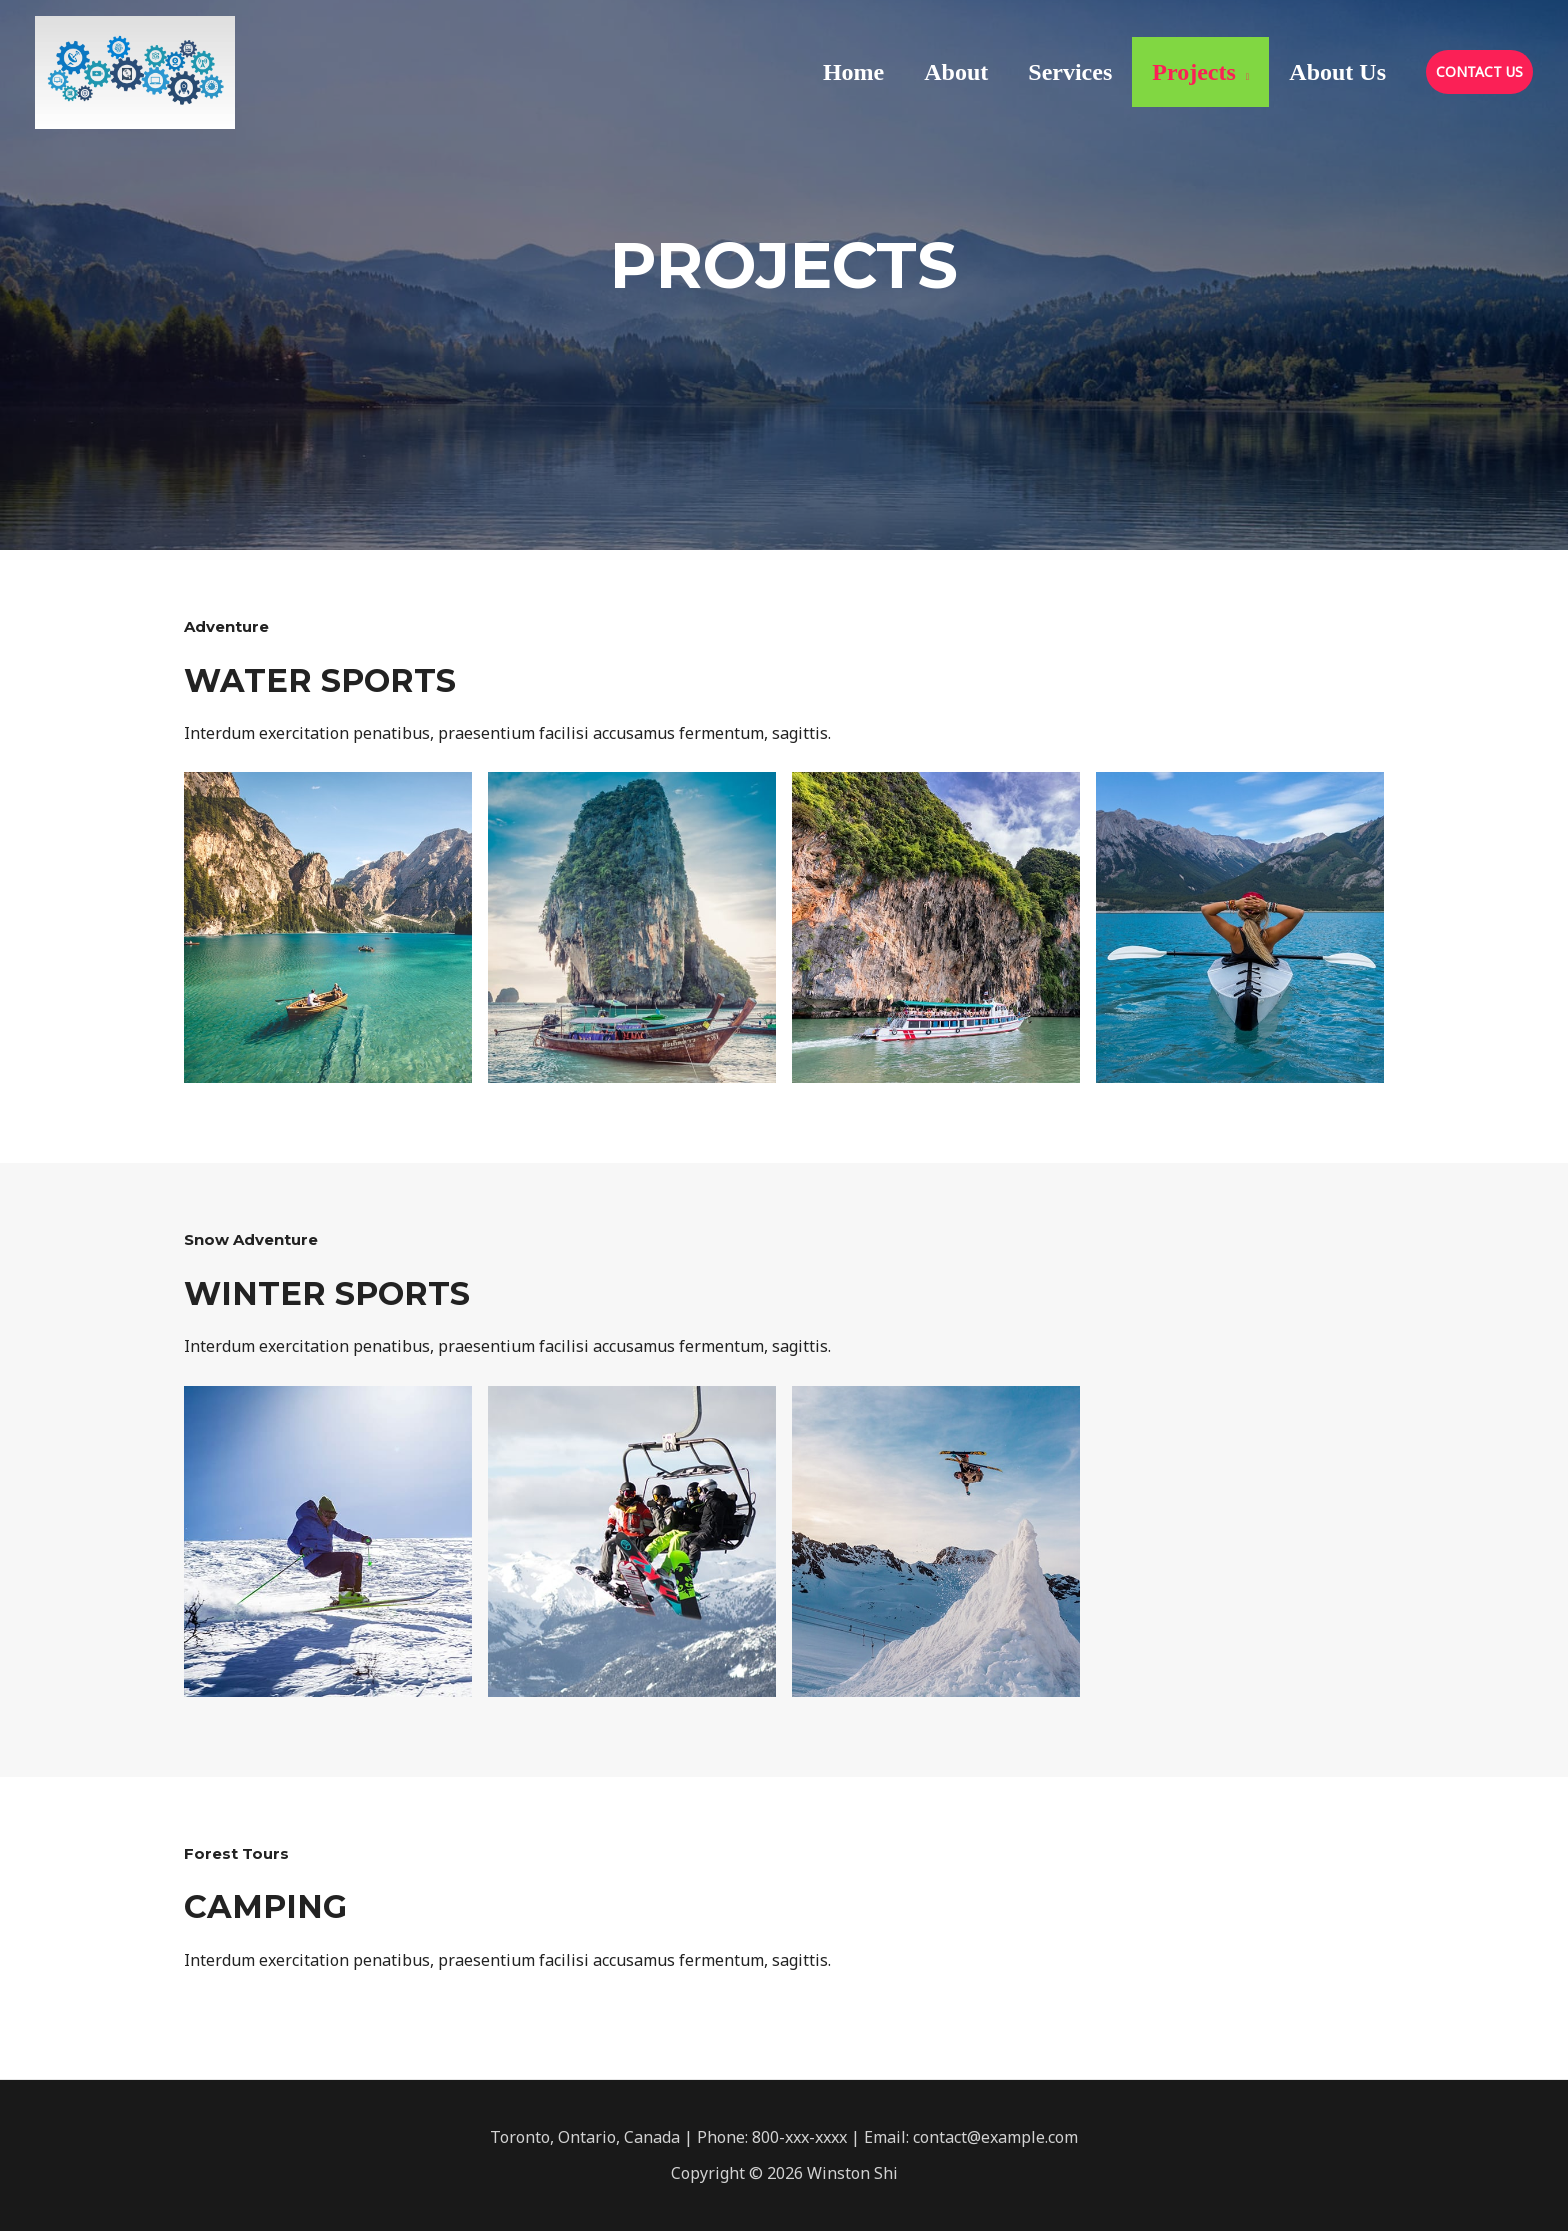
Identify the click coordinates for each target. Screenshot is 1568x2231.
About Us (1337, 72)
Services (1070, 72)
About (956, 72)
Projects (1194, 72)
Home (853, 72)
